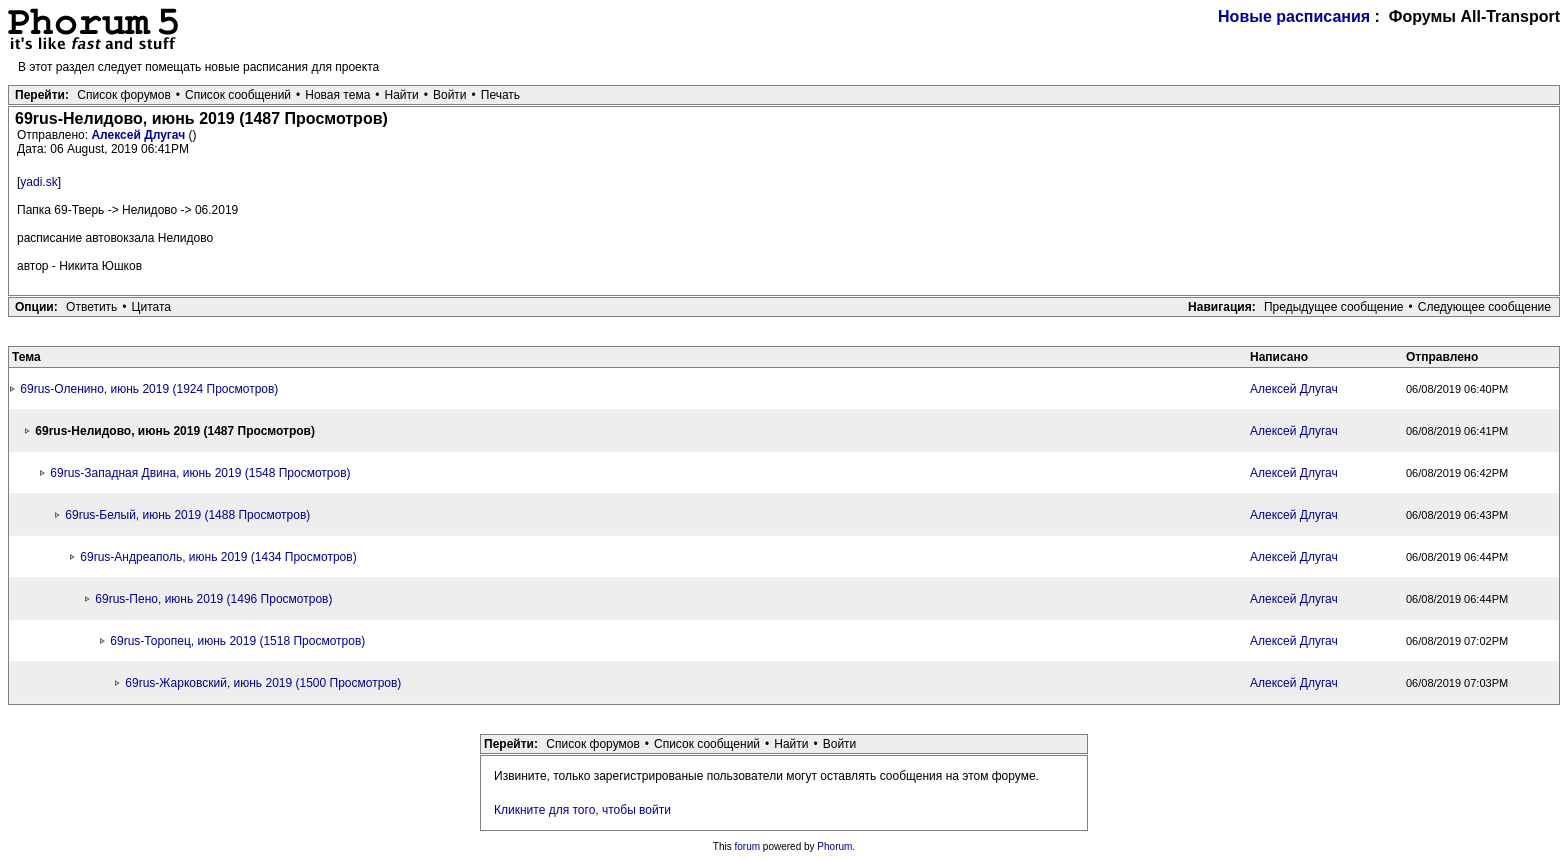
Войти (450, 95)
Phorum (834, 846)
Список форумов (124, 95)
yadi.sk (38, 182)
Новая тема (337, 95)
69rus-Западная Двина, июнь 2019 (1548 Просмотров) (200, 473)
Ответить (91, 307)
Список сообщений (238, 95)
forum (748, 846)
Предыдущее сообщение (1334, 307)
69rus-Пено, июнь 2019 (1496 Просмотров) (213, 599)
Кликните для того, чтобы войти (582, 810)
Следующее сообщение (1484, 307)
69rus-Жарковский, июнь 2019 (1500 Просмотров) (263, 683)
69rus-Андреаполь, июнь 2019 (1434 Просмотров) (218, 557)
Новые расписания (1294, 16)
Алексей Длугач (139, 135)
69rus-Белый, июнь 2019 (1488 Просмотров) (187, 515)
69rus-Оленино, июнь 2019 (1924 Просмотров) (149, 389)
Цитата (151, 307)
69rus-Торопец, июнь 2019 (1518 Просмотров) (237, 641)
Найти (402, 95)
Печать (500, 95)
